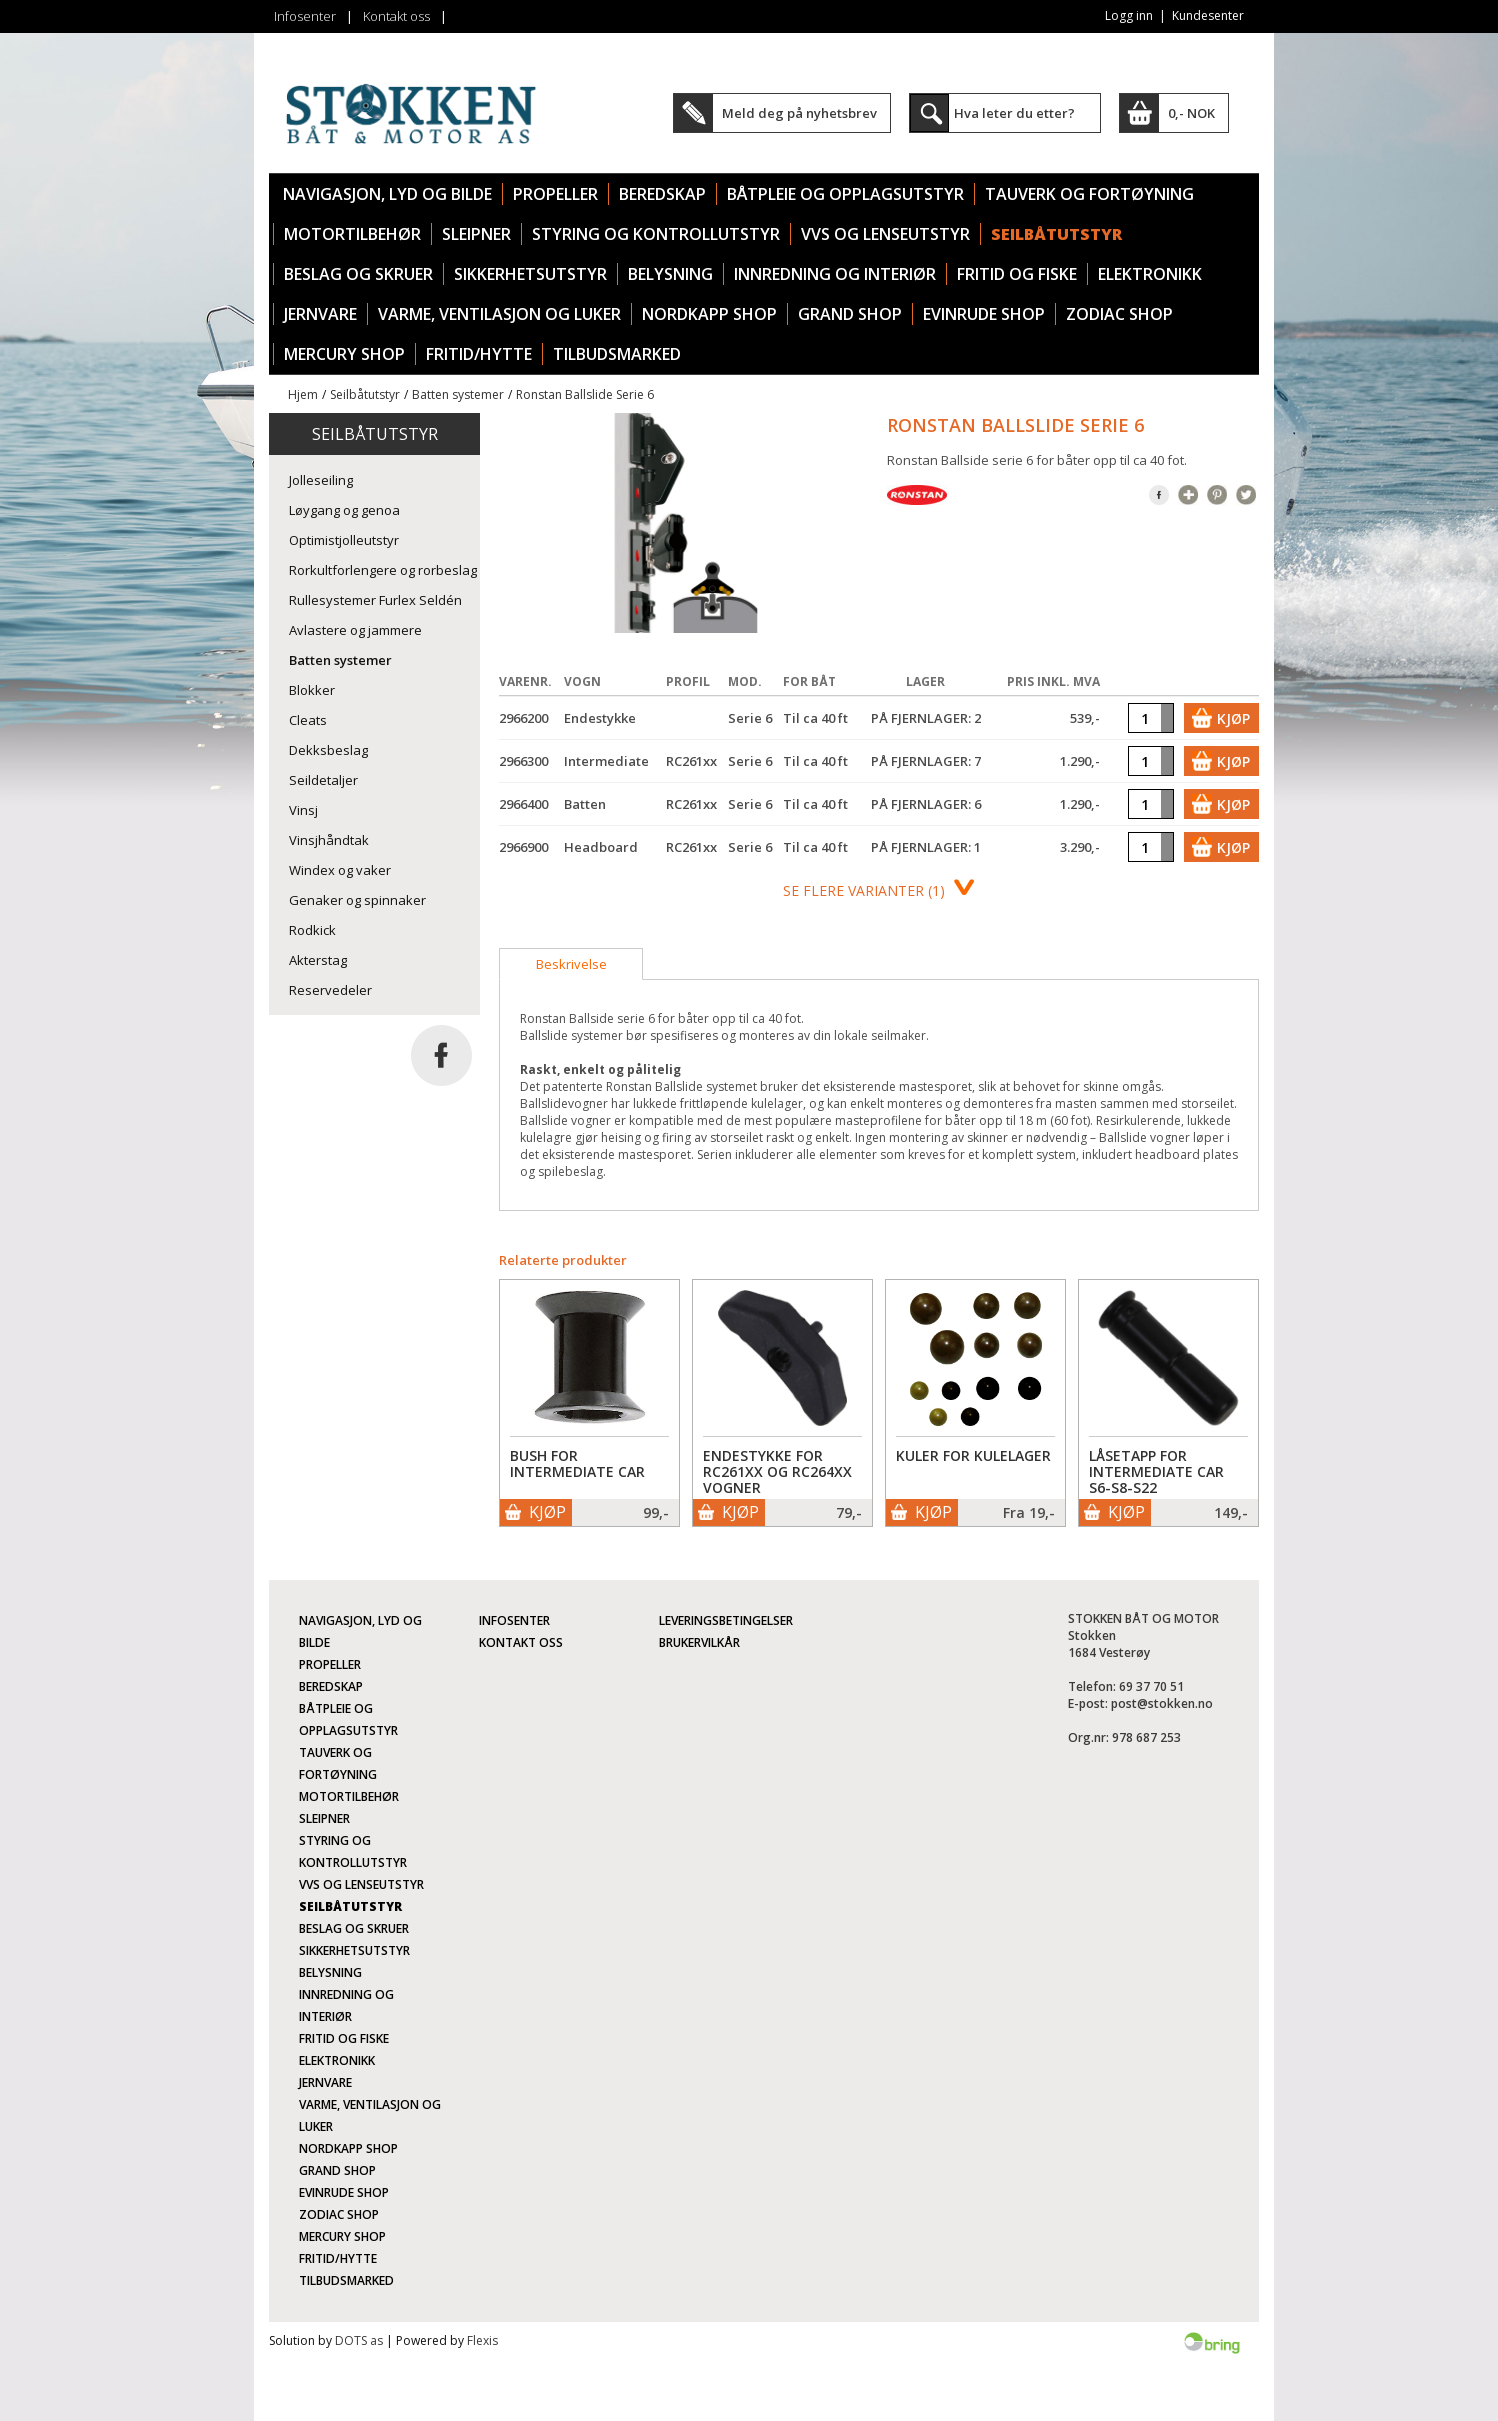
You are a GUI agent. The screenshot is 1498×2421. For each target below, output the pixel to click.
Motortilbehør (352, 234)
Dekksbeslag (328, 750)
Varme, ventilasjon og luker (499, 314)
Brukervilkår (699, 1642)
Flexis (482, 2340)
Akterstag (318, 960)
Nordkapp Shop (709, 314)
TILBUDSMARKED (617, 354)
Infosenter (305, 16)
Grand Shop (850, 314)
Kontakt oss (396, 16)
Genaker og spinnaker (357, 900)
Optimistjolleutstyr (344, 540)
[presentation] (571, 964)
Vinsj (303, 810)
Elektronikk (1150, 274)
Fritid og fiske (1017, 274)
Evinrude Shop (984, 314)
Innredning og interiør (835, 274)
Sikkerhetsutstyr (530, 274)
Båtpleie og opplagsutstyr (845, 194)
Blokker (312, 690)
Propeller (555, 194)
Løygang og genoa (344, 510)
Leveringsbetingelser (726, 1620)
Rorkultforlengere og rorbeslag (383, 570)
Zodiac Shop (1119, 314)
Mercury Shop (344, 354)
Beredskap (662, 194)
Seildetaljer (323, 780)
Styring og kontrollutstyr (656, 234)
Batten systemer (458, 394)
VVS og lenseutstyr (885, 234)
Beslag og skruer (358, 274)
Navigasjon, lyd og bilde (387, 194)
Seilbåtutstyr (1056, 234)
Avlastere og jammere (355, 630)
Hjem (303, 394)
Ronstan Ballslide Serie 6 (585, 394)
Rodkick (312, 930)
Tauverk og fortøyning (1089, 194)
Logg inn (1129, 15)
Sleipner (476, 234)
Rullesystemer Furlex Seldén (375, 600)
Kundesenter (1208, 15)
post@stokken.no (1162, 1703)
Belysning (670, 274)
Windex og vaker (340, 870)
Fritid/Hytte (479, 354)
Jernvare (320, 314)
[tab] (571, 964)
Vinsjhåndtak (329, 840)
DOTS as (359, 2340)
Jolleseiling (321, 480)
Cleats (308, 720)
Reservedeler (330, 990)
